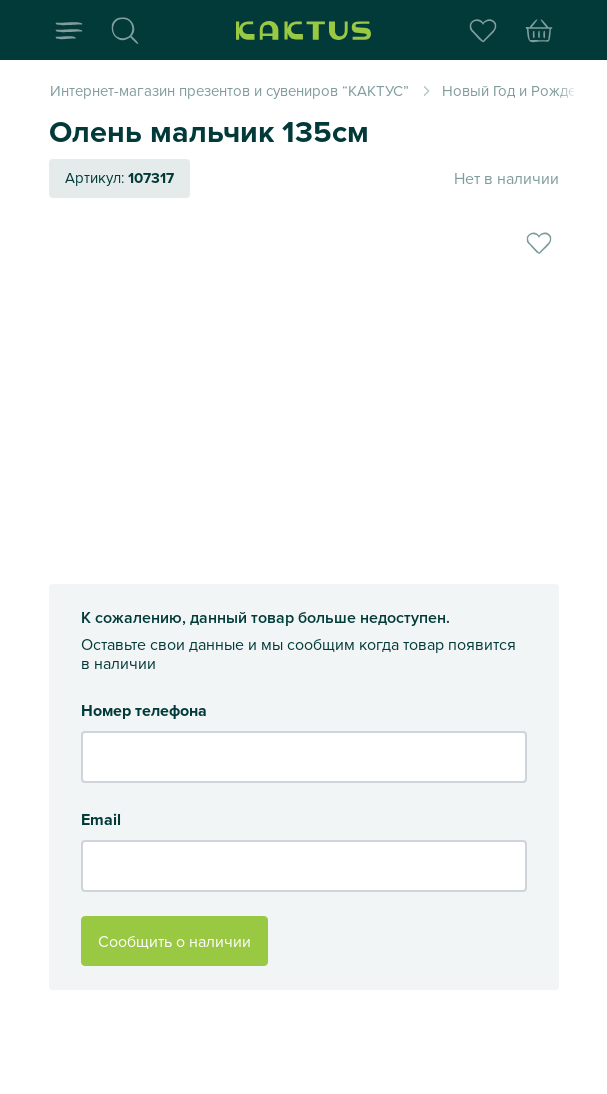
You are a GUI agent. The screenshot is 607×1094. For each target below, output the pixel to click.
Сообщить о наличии (174, 941)
